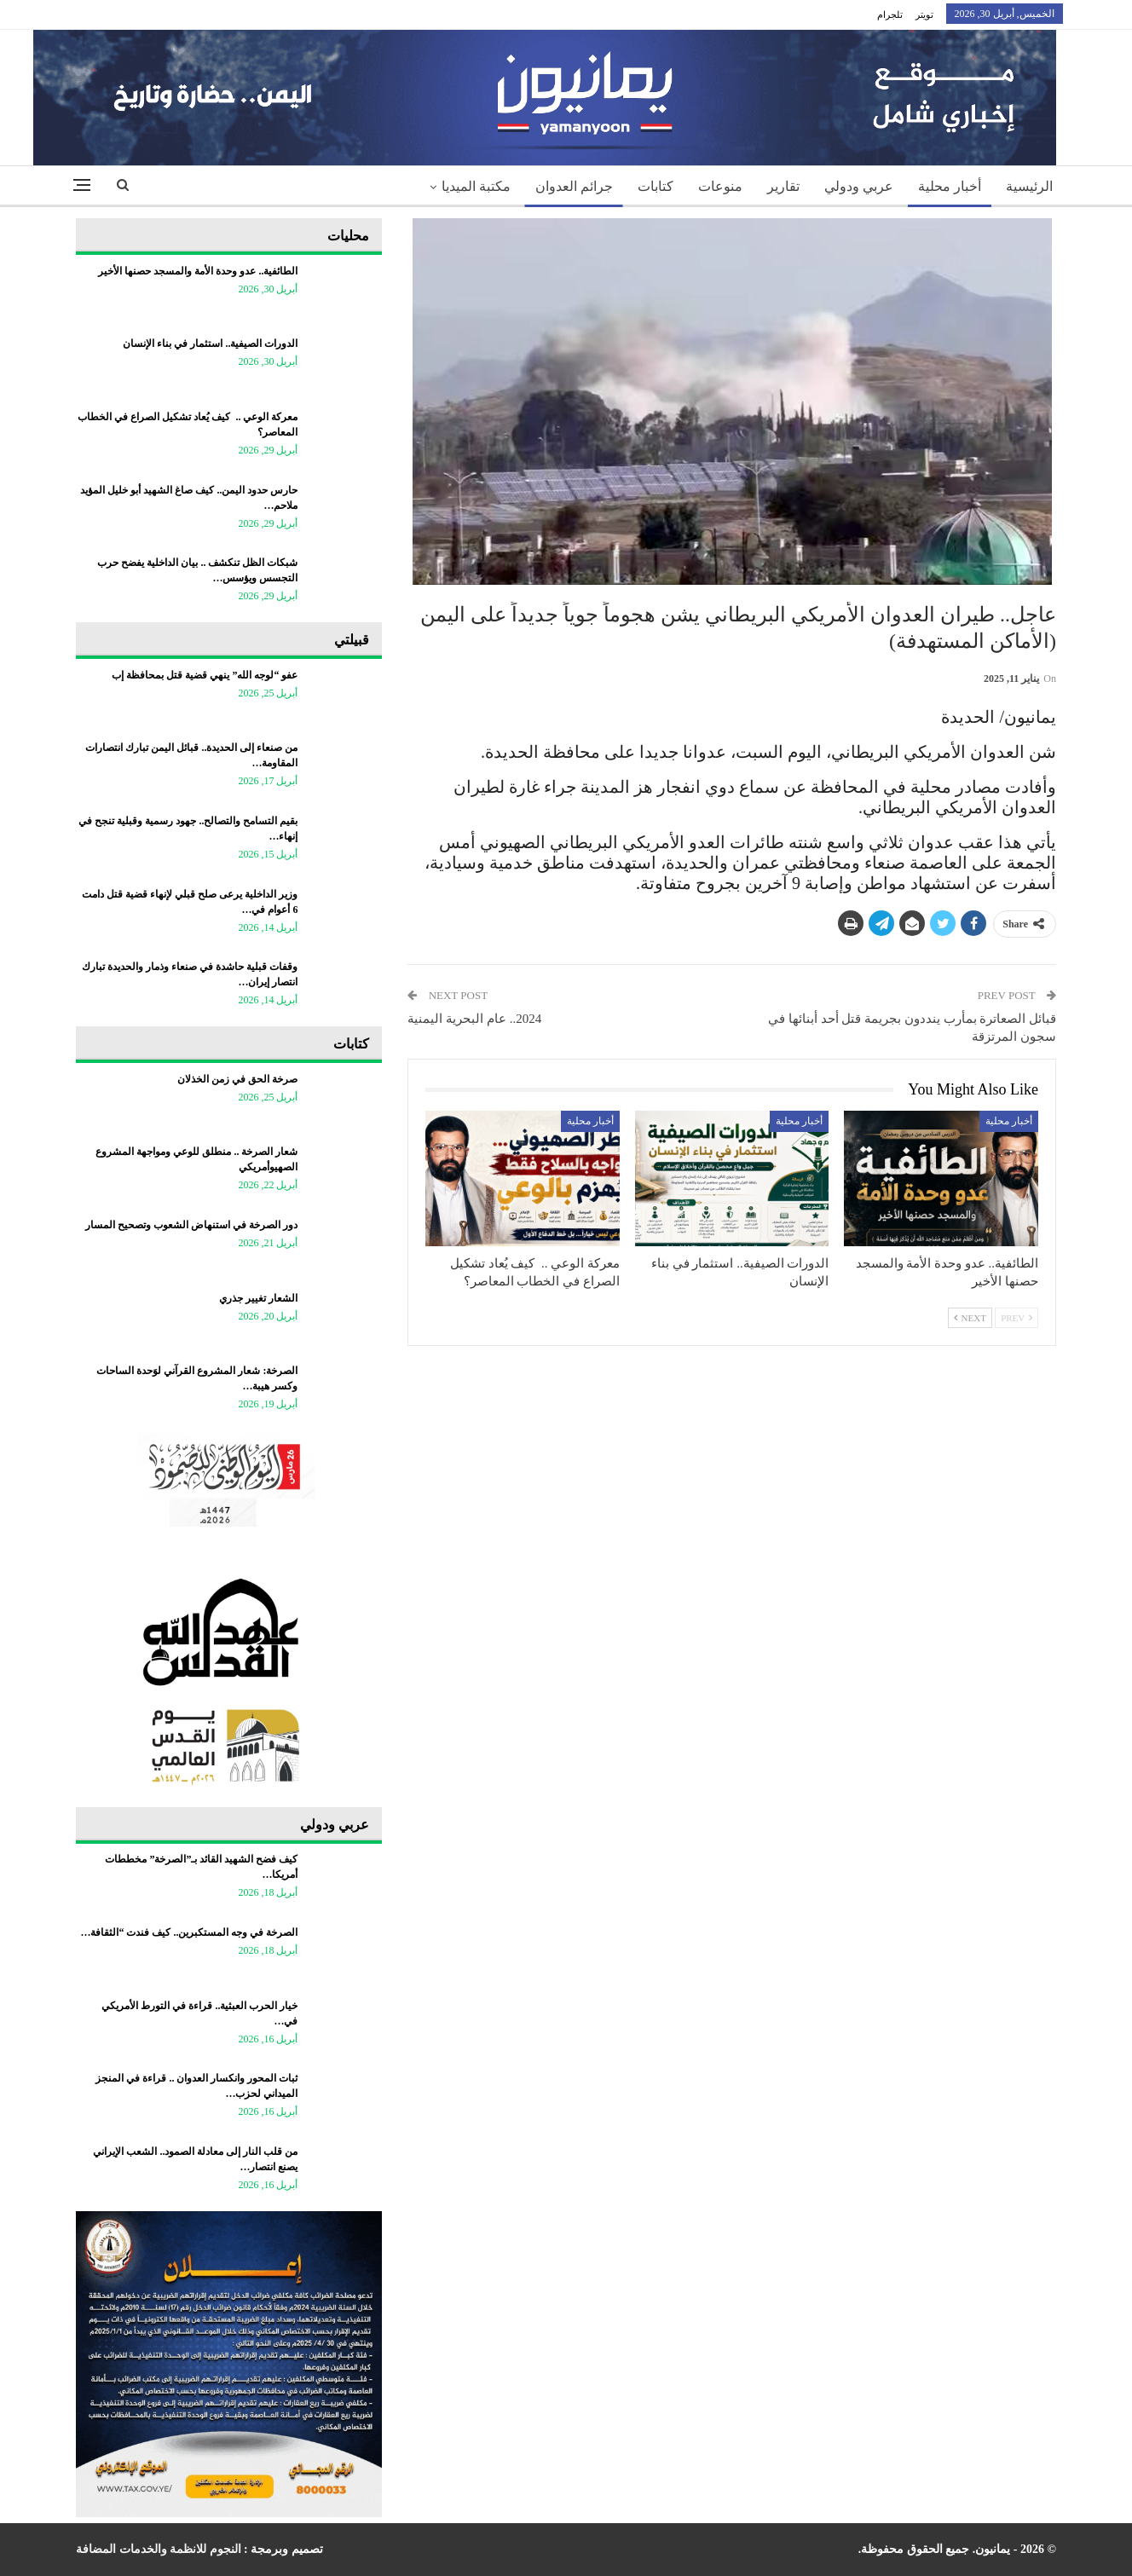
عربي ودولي (858, 186)
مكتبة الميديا (476, 186)
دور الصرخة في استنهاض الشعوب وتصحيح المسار (191, 1225)
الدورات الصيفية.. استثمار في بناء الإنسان (210, 343)
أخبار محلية (949, 186)
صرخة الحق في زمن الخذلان (237, 1079)
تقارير (783, 186)
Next (970, 1318)
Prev (1016, 1318)
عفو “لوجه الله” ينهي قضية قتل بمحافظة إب (204, 675)
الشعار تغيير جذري (258, 1298)
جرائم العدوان (574, 186)
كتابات (655, 186)
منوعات (720, 186)
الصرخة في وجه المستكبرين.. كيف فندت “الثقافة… (188, 1932)
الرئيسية (1029, 186)
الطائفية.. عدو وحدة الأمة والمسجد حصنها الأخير (197, 271)
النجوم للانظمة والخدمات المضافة (158, 2549)
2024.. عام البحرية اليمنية (474, 1018)
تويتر (924, 14)
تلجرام (890, 14)
